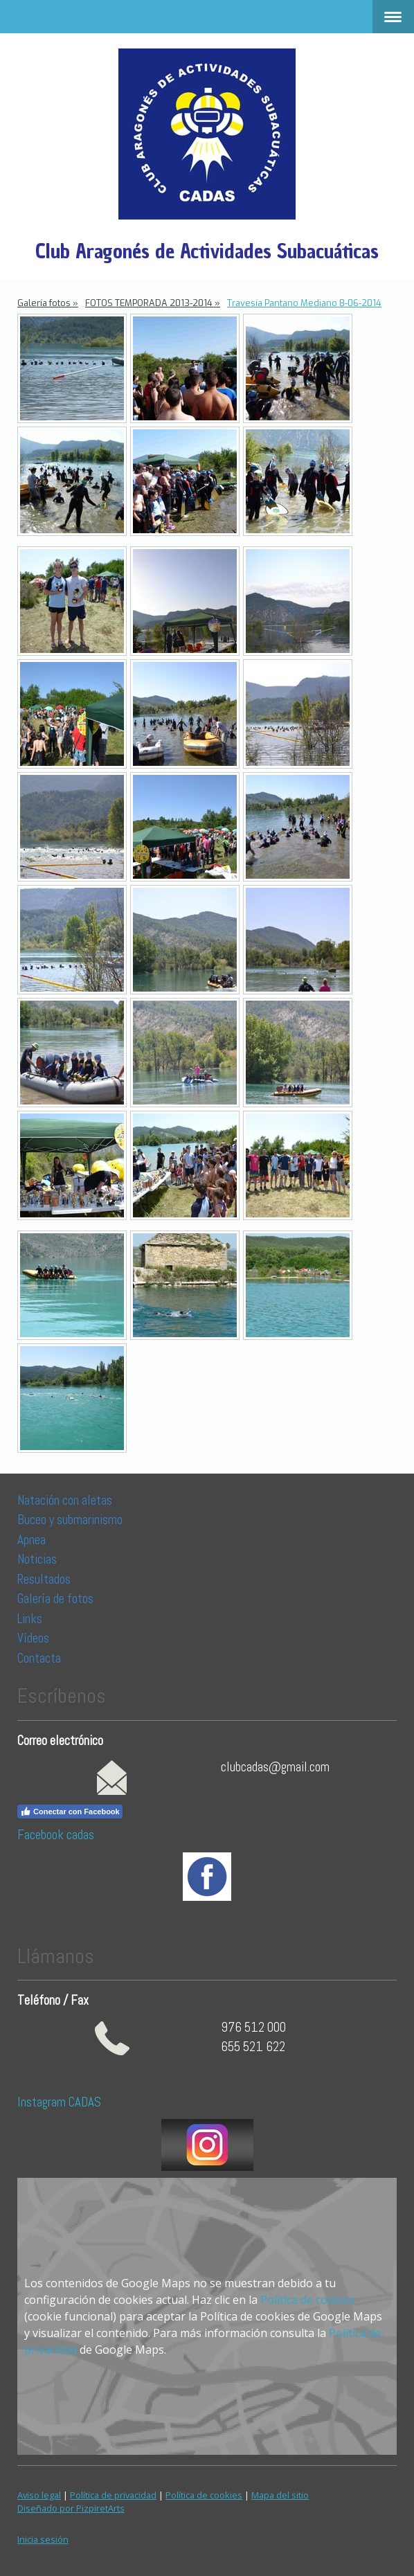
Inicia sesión (43, 2539)
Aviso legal (39, 2495)
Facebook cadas (55, 1834)
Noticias (38, 1559)
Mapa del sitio (280, 2495)
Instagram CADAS (59, 2102)
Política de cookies (307, 2299)
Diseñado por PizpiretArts (71, 2508)
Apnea (31, 1539)
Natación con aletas (64, 1500)
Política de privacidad (113, 2495)
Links (29, 1618)
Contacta (39, 1658)
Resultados (44, 1579)
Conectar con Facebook (70, 1811)
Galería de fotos (55, 1598)
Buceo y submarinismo (70, 1519)
